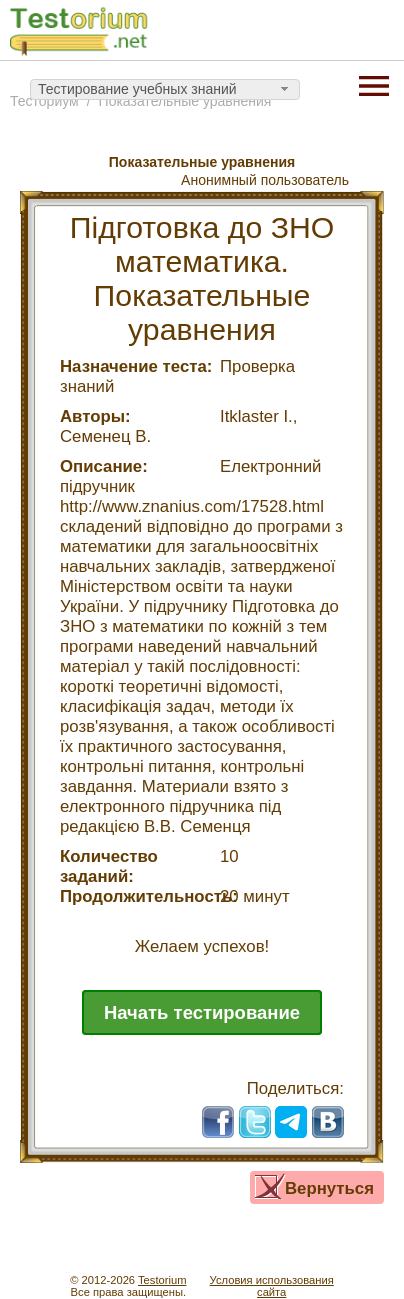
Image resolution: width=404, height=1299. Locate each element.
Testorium (162, 1280)
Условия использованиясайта (272, 1286)
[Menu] (374, 84)
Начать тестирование (202, 1012)
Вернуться (329, 1188)
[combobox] (165, 90)
